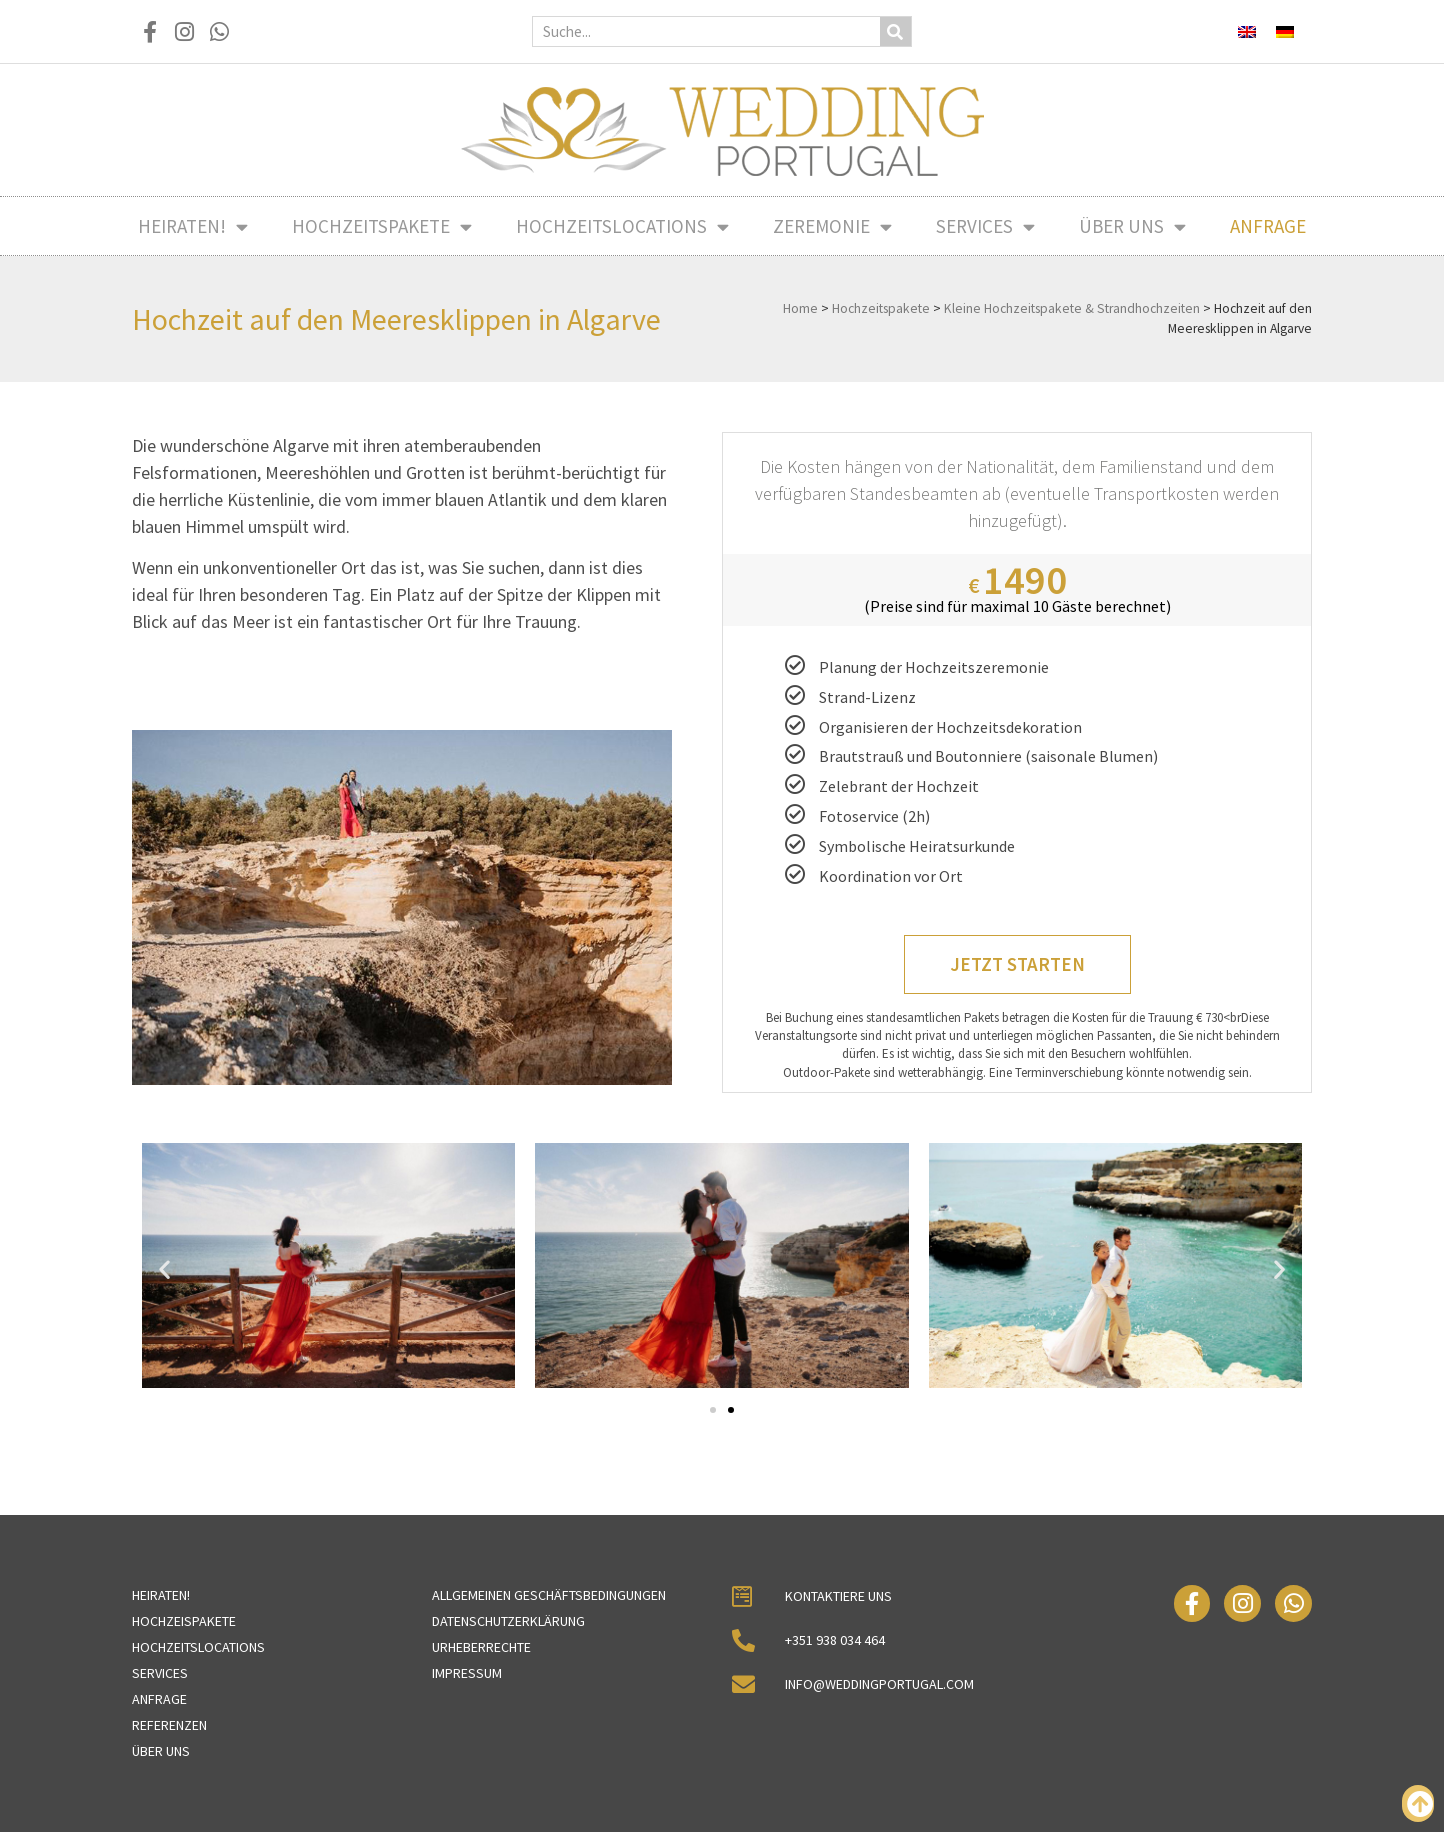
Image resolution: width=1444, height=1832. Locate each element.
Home (800, 308)
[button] (164, 1269)
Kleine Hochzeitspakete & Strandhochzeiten (1072, 308)
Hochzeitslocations (622, 226)
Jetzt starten (1017, 964)
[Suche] (895, 31)
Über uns (1132, 226)
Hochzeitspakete (382, 226)
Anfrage (1268, 226)
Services (985, 226)
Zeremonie (832, 226)
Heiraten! (193, 226)
